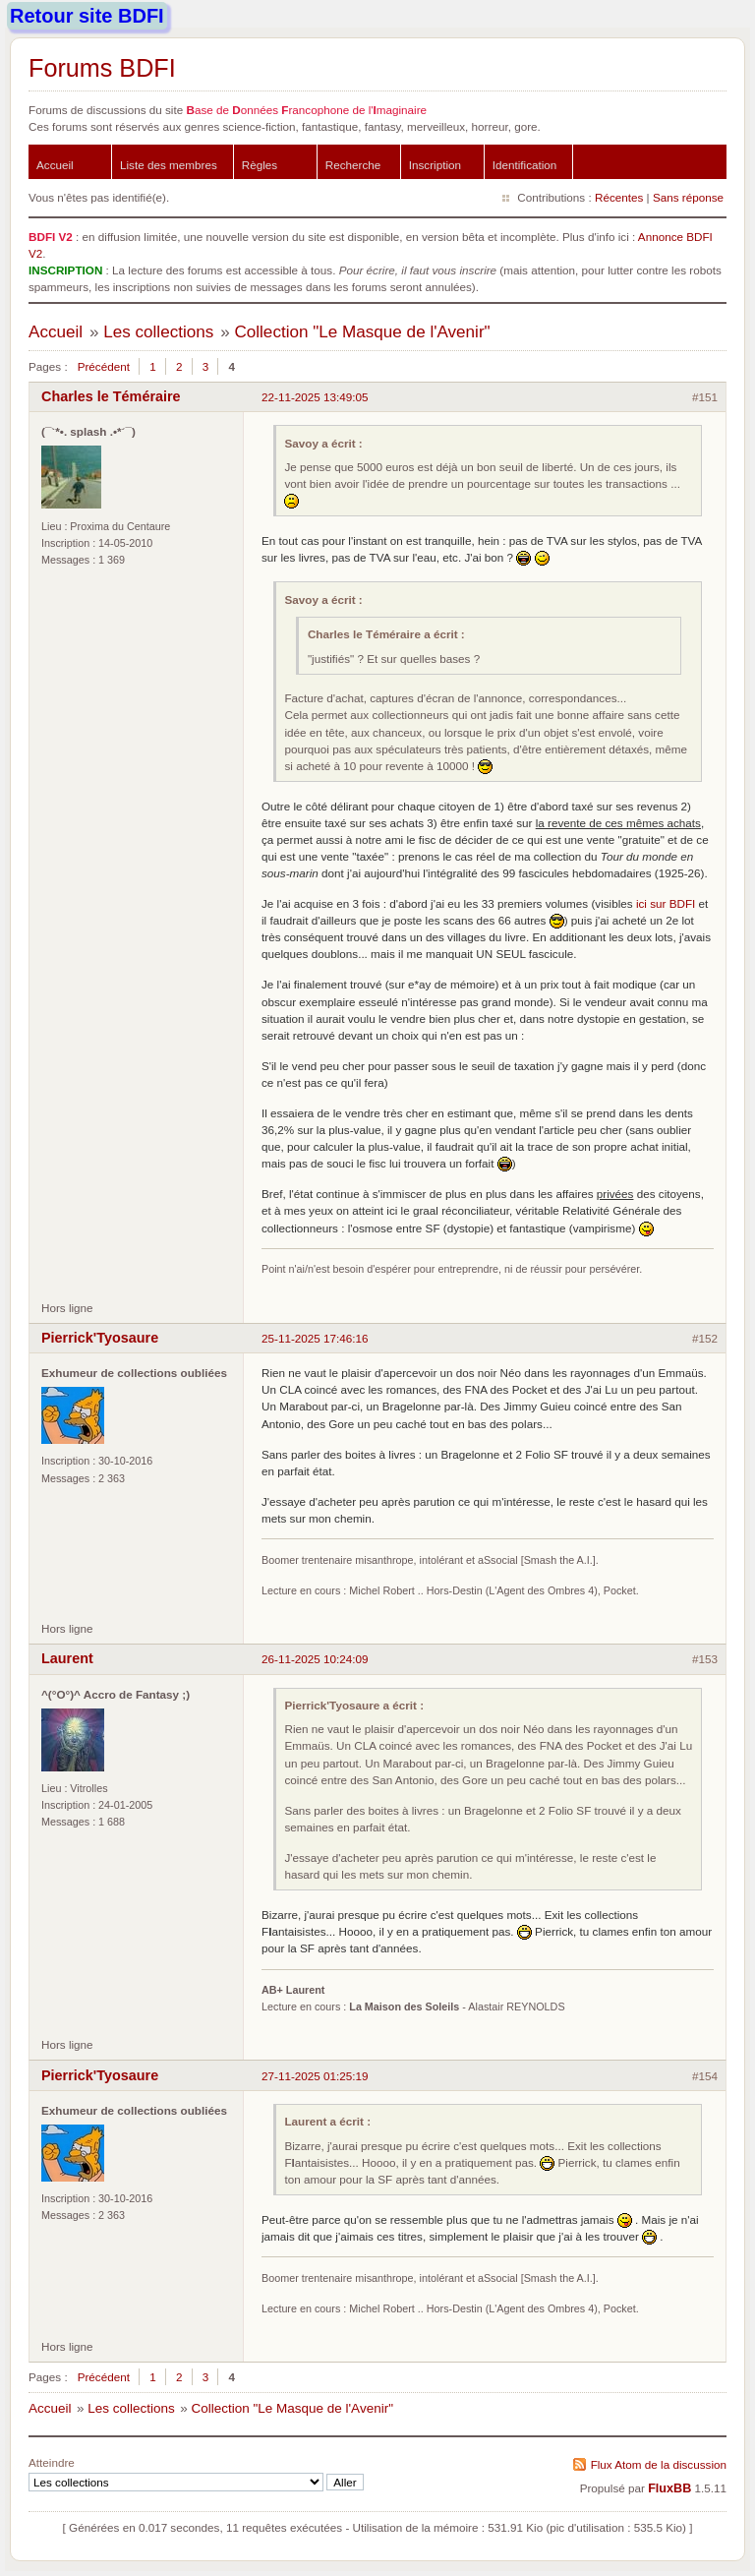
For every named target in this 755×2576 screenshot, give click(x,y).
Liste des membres (168, 164)
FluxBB (669, 2488)
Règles (259, 164)
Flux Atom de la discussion (658, 2464)
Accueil (55, 164)
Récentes (619, 197)
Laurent (67, 1658)
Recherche (353, 164)
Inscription (435, 164)
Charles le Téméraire (111, 396)
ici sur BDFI (665, 903)
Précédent (104, 366)
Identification (525, 164)
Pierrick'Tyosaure (99, 1338)
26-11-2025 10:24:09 (315, 1658)
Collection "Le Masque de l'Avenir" (362, 332)
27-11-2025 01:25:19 (315, 2075)
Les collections (158, 332)
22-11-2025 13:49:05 (315, 396)
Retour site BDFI (87, 16)
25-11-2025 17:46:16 (315, 1338)
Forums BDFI (102, 68)
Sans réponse (688, 197)
